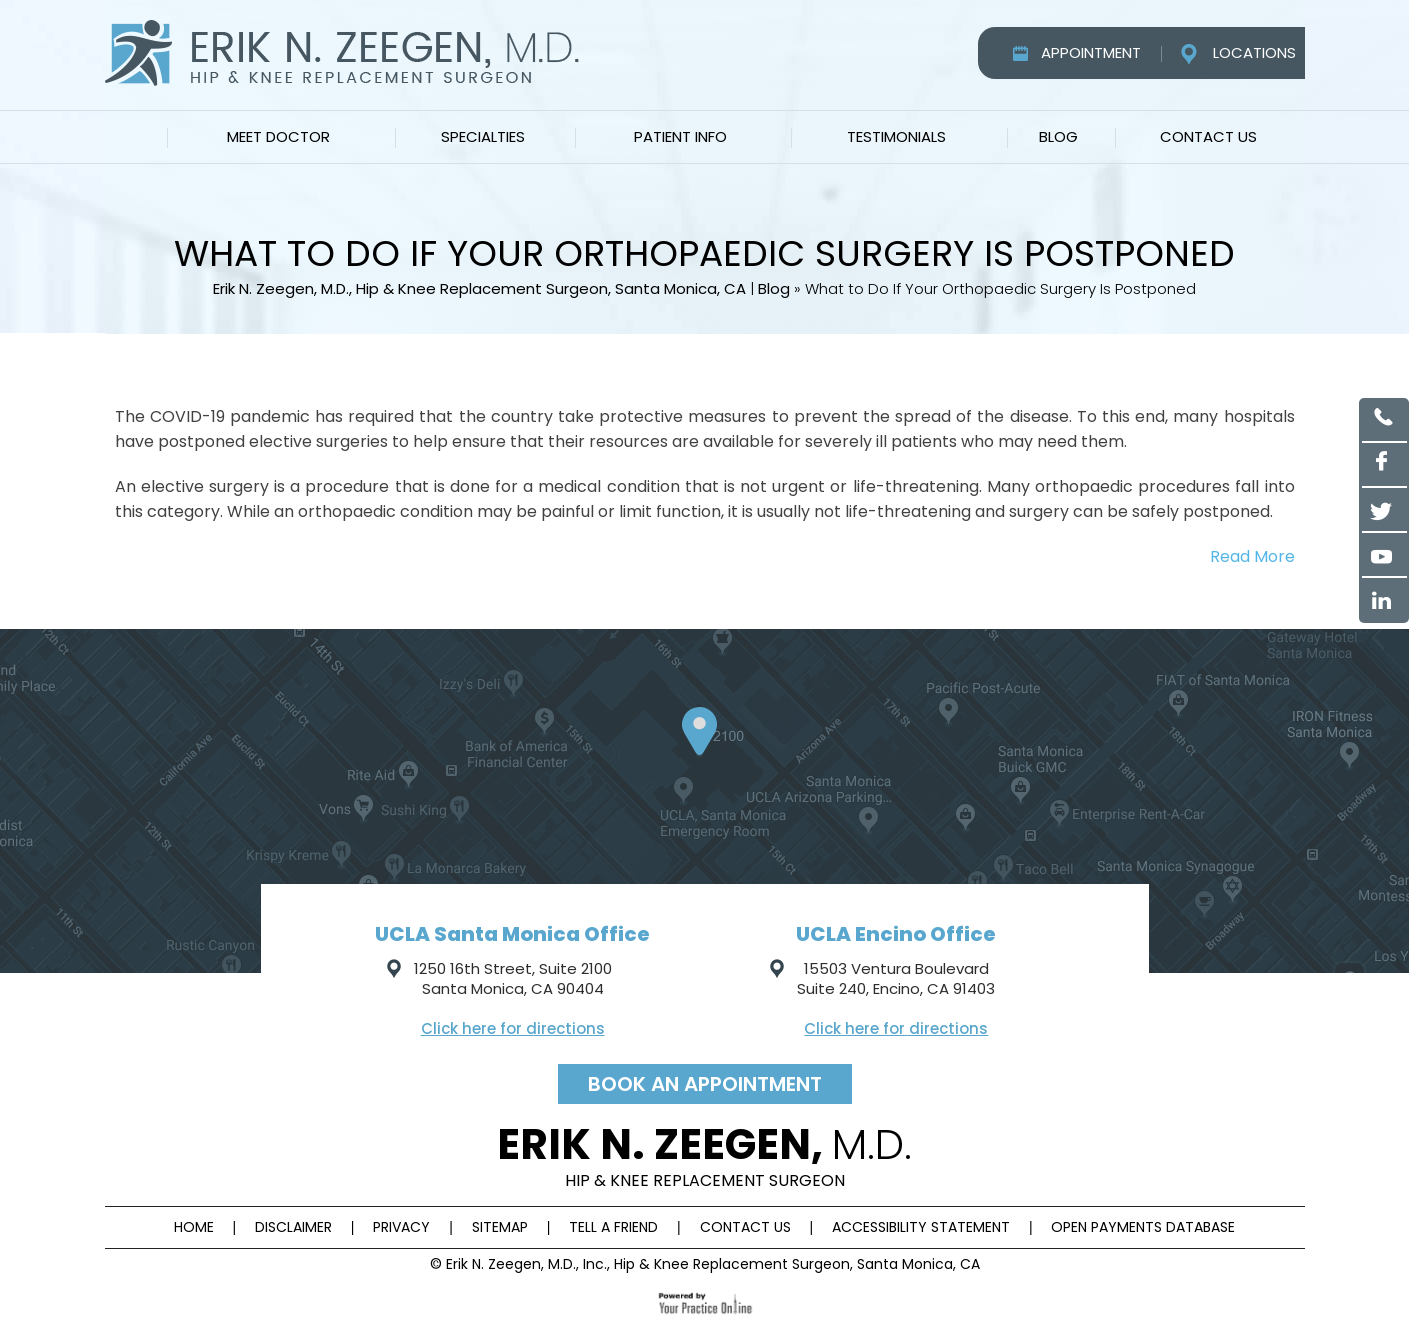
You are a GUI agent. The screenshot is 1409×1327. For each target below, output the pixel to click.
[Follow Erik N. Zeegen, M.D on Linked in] (1384, 600)
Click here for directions (513, 1029)
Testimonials (896, 136)
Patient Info (680, 136)
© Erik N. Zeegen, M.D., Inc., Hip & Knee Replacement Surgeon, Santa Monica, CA (705, 1264)
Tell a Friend (613, 1227)
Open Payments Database (1143, 1227)
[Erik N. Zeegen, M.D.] (342, 52)
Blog (1058, 136)
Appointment (1091, 52)
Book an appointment (705, 1084)
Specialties (483, 136)
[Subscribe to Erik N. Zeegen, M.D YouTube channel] (1384, 555)
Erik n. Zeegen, (704, 1153)
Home (135, 137)
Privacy (401, 1227)
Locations (1254, 52)
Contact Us (1208, 136)
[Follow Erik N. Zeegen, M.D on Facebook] (1384, 465)
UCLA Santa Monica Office (512, 934)
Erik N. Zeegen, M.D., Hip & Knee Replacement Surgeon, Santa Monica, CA (479, 288)
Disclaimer (293, 1227)
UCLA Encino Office (896, 934)
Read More (1252, 556)
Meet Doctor (278, 136)
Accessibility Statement (921, 1227)
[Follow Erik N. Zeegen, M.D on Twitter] (1384, 510)
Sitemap (500, 1227)
